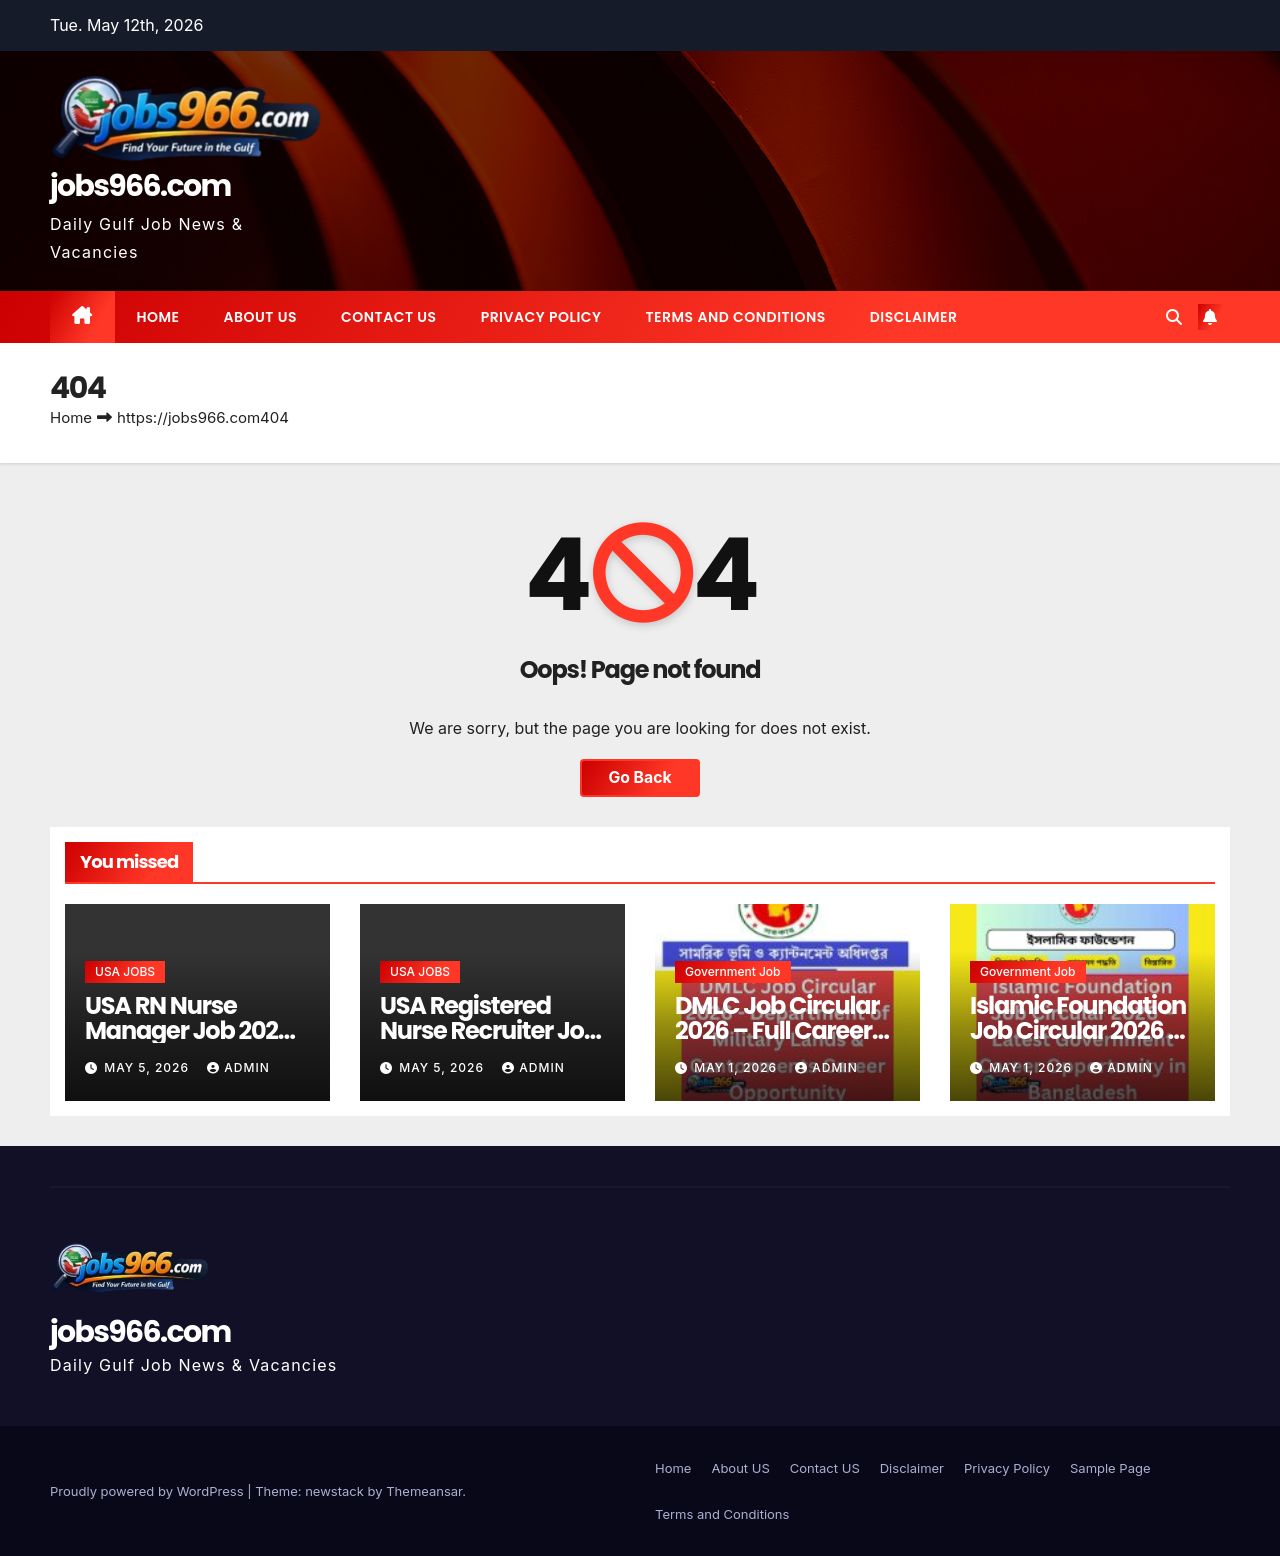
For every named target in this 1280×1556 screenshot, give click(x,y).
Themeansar (424, 1491)
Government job (733, 971)
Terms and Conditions (735, 317)
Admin (238, 1067)
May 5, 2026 (148, 1067)
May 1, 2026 (737, 1067)
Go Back (640, 778)
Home (158, 317)
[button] (1174, 317)
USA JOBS (125, 971)
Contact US (389, 317)
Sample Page (1110, 1468)
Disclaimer (914, 317)
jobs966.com (140, 186)
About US (260, 317)
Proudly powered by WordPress (148, 1491)
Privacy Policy (541, 317)
